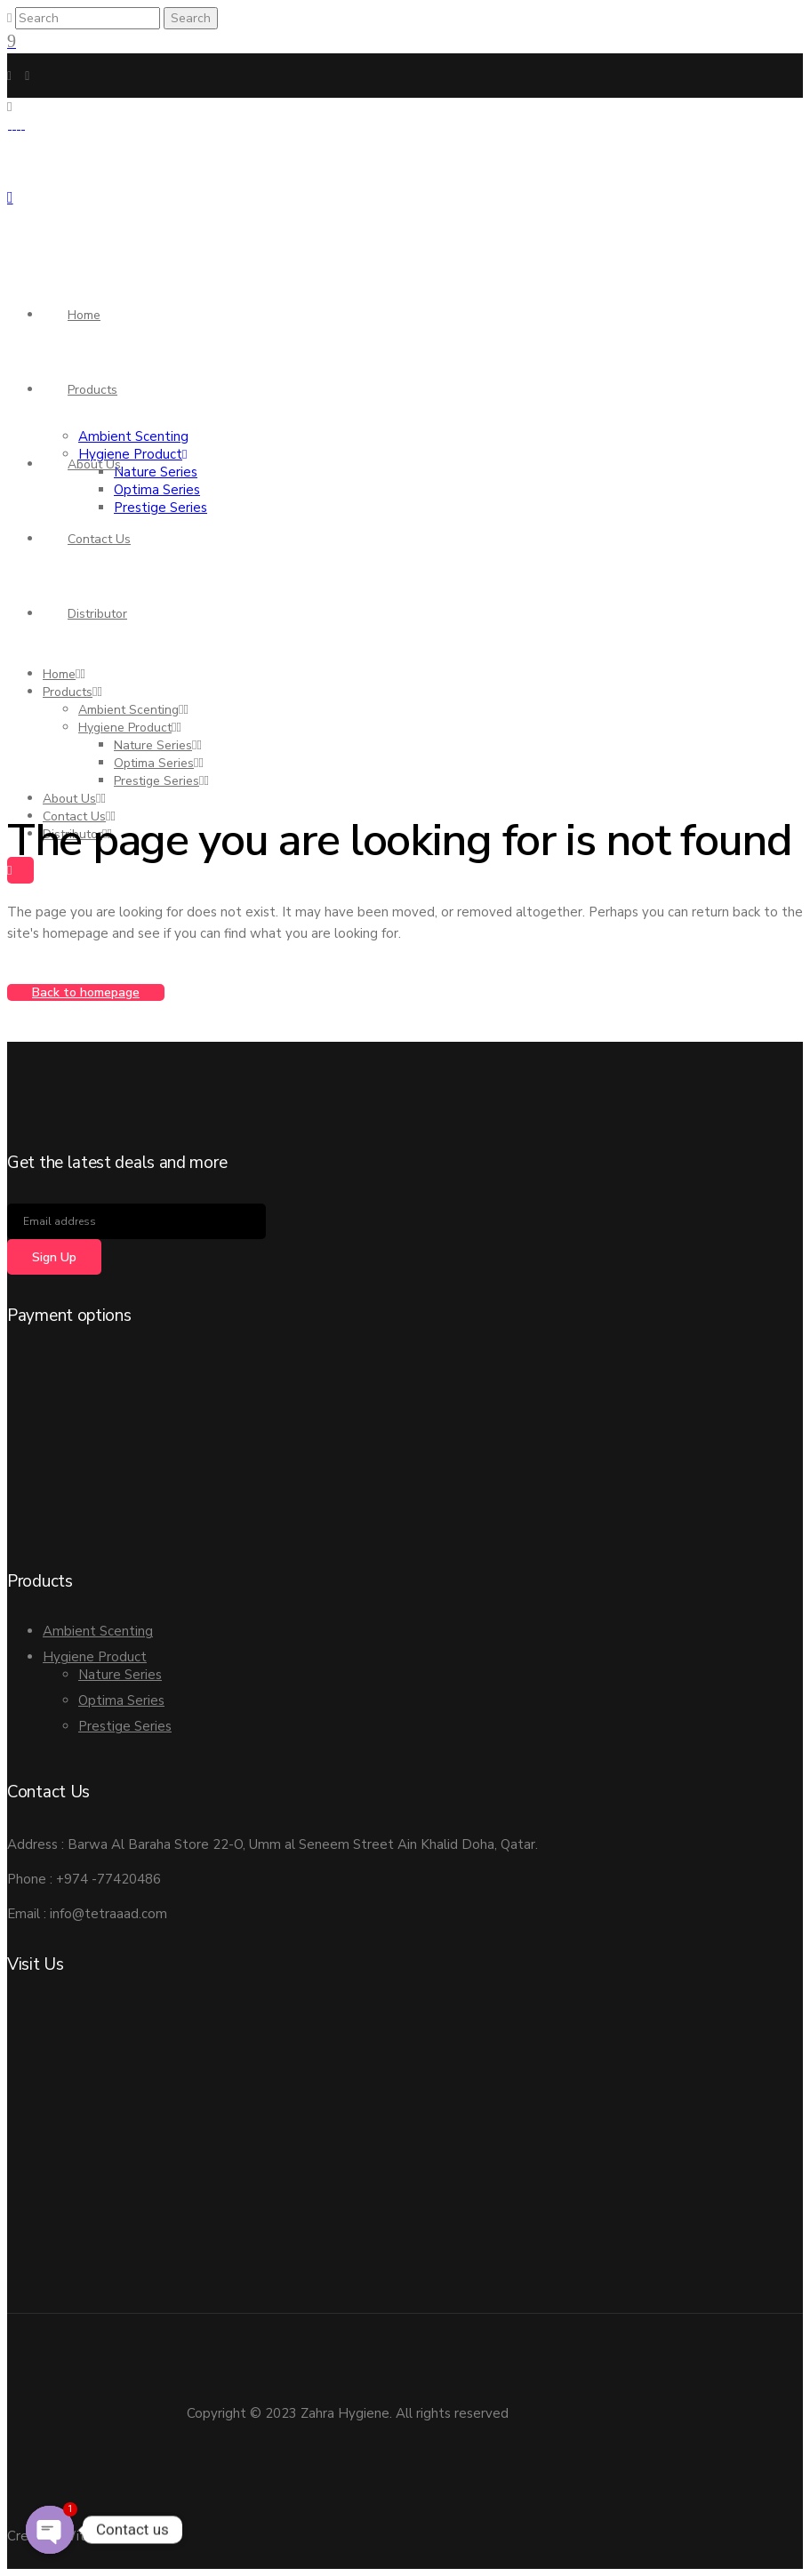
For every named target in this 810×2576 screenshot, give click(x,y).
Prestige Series (125, 1726)
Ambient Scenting (98, 1631)
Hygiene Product (95, 1657)
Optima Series (121, 1700)
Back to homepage (86, 992)
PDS (149, 2536)
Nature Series (120, 1675)
